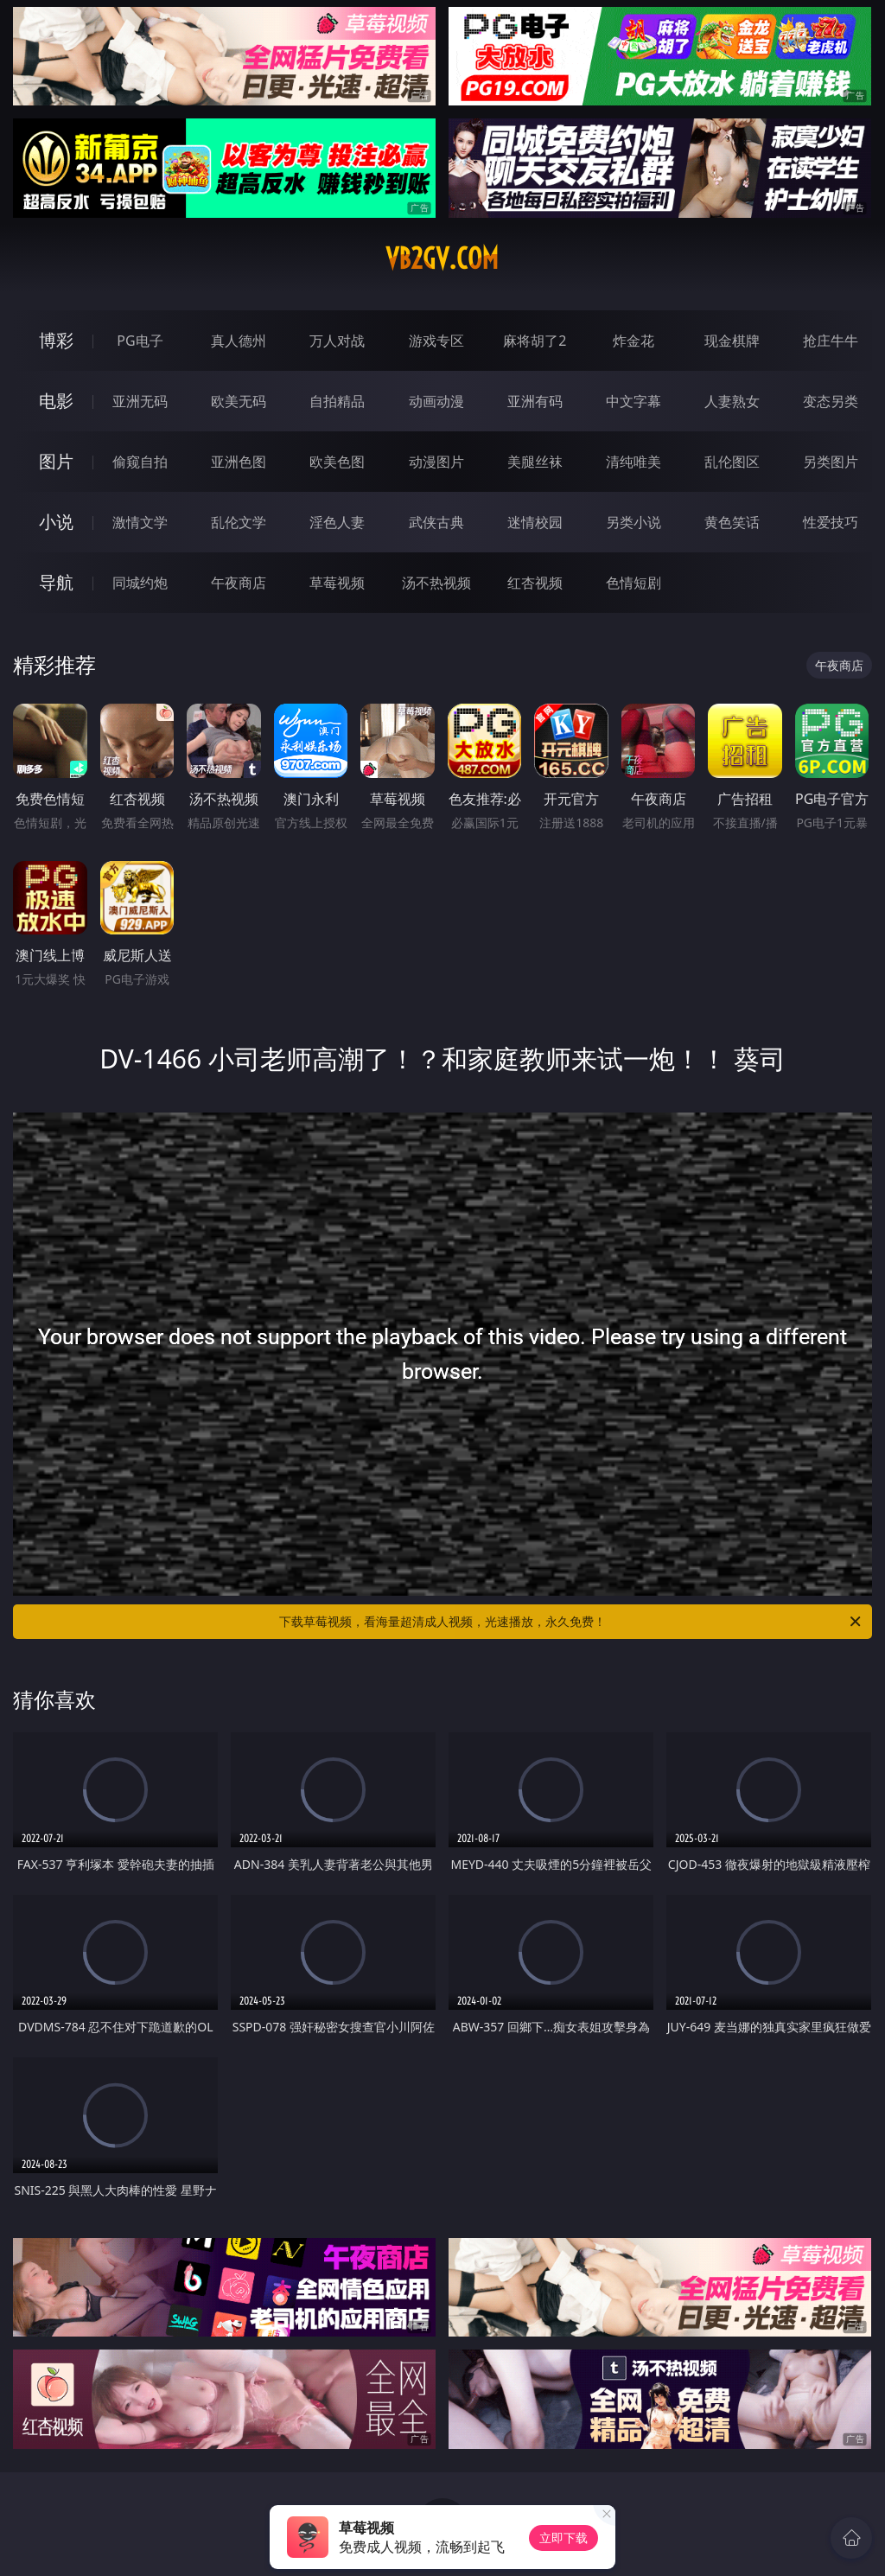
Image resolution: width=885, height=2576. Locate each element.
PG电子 (139, 340)
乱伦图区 (732, 461)
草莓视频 (337, 582)
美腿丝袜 (535, 461)
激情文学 (140, 522)
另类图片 (830, 461)
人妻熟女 (732, 401)
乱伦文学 (238, 522)
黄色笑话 (732, 522)
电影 (56, 400)
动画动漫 (436, 401)
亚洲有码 (535, 401)
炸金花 (633, 340)
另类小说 (633, 522)
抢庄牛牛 (830, 340)
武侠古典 (436, 522)
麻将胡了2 (534, 340)
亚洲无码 (140, 401)
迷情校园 (535, 522)
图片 (56, 461)
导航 (56, 582)
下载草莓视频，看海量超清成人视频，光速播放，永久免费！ (571, 1621)
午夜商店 (238, 582)
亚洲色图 (238, 461)
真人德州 (238, 340)
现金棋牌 (732, 340)
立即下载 (563, 2537)
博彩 (56, 340)
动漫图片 (436, 461)
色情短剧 (633, 582)
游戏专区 (436, 340)
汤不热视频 (436, 582)
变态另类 (830, 401)
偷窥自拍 (140, 461)
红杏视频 (535, 582)
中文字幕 (633, 401)
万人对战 (337, 340)
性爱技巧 (830, 522)
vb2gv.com (442, 258)
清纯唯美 (633, 461)
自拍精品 (337, 401)
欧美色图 (337, 461)
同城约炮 (140, 582)
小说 (56, 521)
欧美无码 (238, 401)
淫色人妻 (337, 522)
